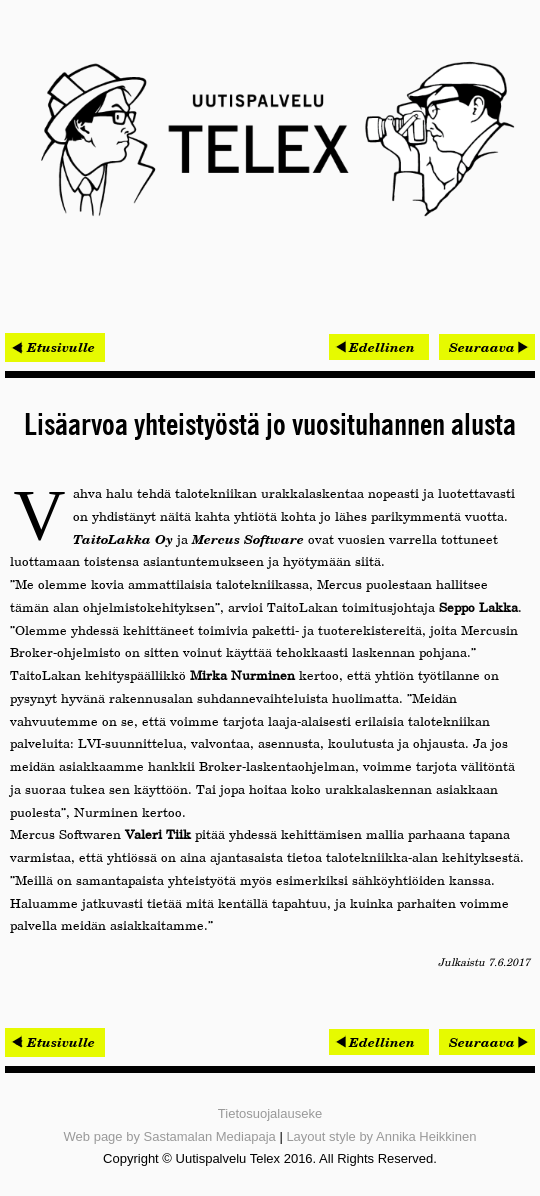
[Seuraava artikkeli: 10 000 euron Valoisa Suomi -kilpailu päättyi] (487, 347)
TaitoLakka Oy (123, 539)
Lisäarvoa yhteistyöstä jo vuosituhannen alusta (270, 426)
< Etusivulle (55, 347)
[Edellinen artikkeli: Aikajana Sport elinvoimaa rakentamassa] (379, 347)
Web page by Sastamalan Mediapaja (170, 1136)
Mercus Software (248, 539)
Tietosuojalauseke (270, 1113)
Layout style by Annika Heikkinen (381, 1136)
